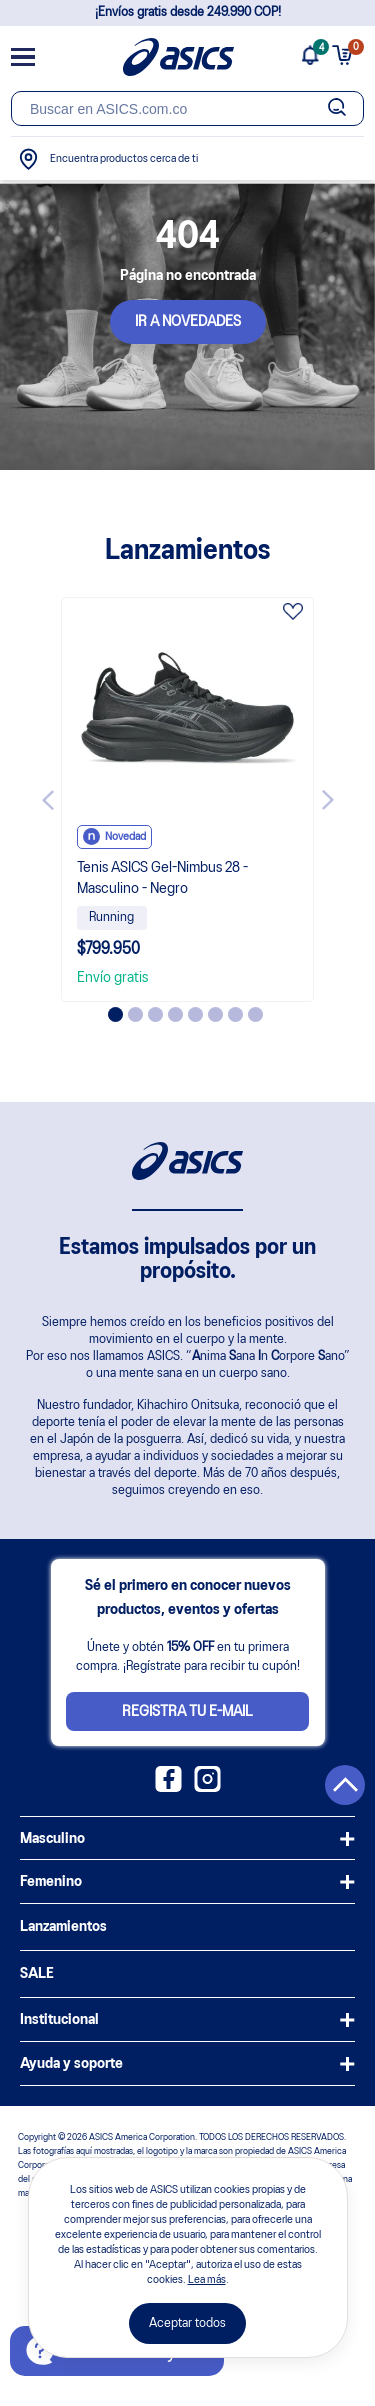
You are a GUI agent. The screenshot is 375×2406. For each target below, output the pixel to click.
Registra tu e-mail (187, 1712)
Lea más (207, 2280)
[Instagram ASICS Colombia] (207, 1788)
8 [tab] (255, 1014)
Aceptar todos (187, 2323)
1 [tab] (115, 1014)
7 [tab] (235, 1014)
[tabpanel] (188, 799)
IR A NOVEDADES (188, 322)
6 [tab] (215, 1014)
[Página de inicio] (178, 57)
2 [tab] (135, 1014)
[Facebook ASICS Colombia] (168, 1788)
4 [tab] (175, 1014)
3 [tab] (155, 1014)
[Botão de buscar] (336, 108)
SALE (37, 1974)
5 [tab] (195, 1014)
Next (328, 800)
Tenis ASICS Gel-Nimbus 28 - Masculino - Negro (162, 878)
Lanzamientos (63, 1927)
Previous (48, 800)
